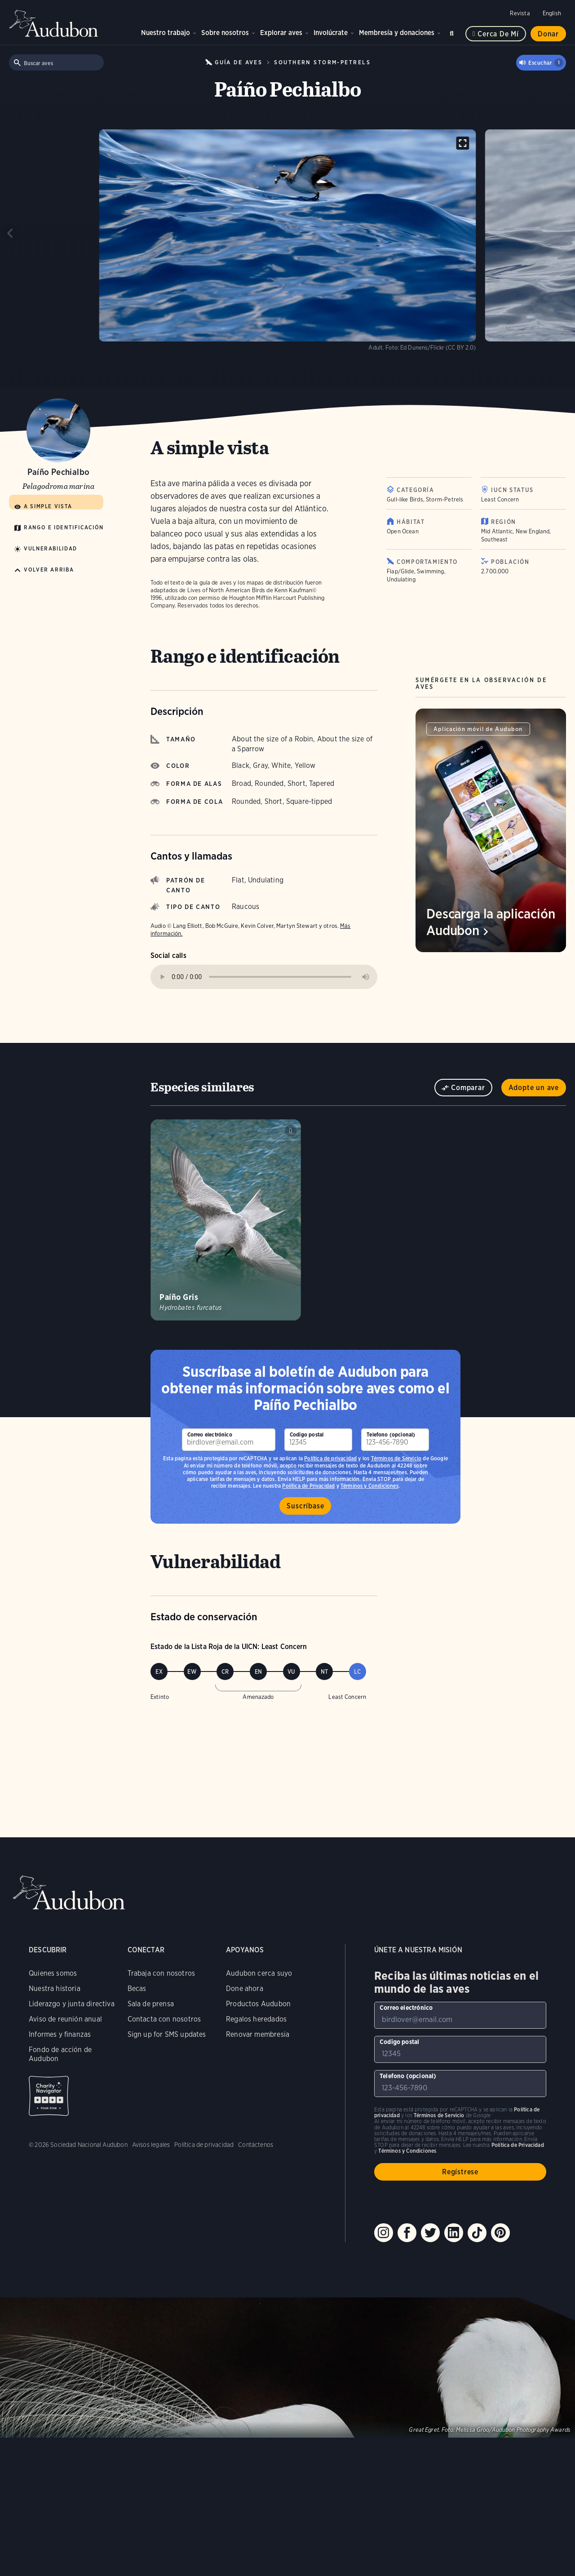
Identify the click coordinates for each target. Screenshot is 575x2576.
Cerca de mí (498, 34)
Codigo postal (306, 1434)
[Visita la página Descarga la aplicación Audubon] (491, 830)
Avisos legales (151, 2144)
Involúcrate (331, 32)
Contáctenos (255, 2144)
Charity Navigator (49, 2096)
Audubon (54, 23)
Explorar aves (281, 32)
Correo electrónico (209, 1434)
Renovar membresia (257, 2034)
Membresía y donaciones (396, 32)
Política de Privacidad (517, 2144)
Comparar (468, 1087)
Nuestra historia (54, 1988)
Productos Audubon (258, 2004)
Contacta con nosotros (164, 2019)
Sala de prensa (151, 2004)
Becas (137, 1988)
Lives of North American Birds (226, 590)
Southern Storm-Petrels (322, 62)
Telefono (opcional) (391, 1434)
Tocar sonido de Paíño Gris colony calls (290, 1130)
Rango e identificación (64, 527)
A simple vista (48, 506)
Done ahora (244, 1988)
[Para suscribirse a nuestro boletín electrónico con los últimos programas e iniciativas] (228, 1439)
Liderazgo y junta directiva (72, 2004)
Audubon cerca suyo (259, 1973)
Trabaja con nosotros (161, 1973)
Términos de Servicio (396, 1458)
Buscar (453, 31)
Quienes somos (53, 1973)
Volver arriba (49, 569)
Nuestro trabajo (165, 32)
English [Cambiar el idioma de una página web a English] (552, 13)
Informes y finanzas (60, 2034)
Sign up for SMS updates (167, 2034)
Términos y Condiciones (407, 2150)
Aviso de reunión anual (65, 2019)
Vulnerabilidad (50, 548)
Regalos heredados (256, 2019)
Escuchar (545, 62)
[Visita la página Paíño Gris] (225, 1220)
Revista (520, 13)
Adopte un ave (534, 1087)
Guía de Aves (238, 62)
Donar (548, 34)
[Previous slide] (10, 233)
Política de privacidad (330, 1458)
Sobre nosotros (225, 32)
